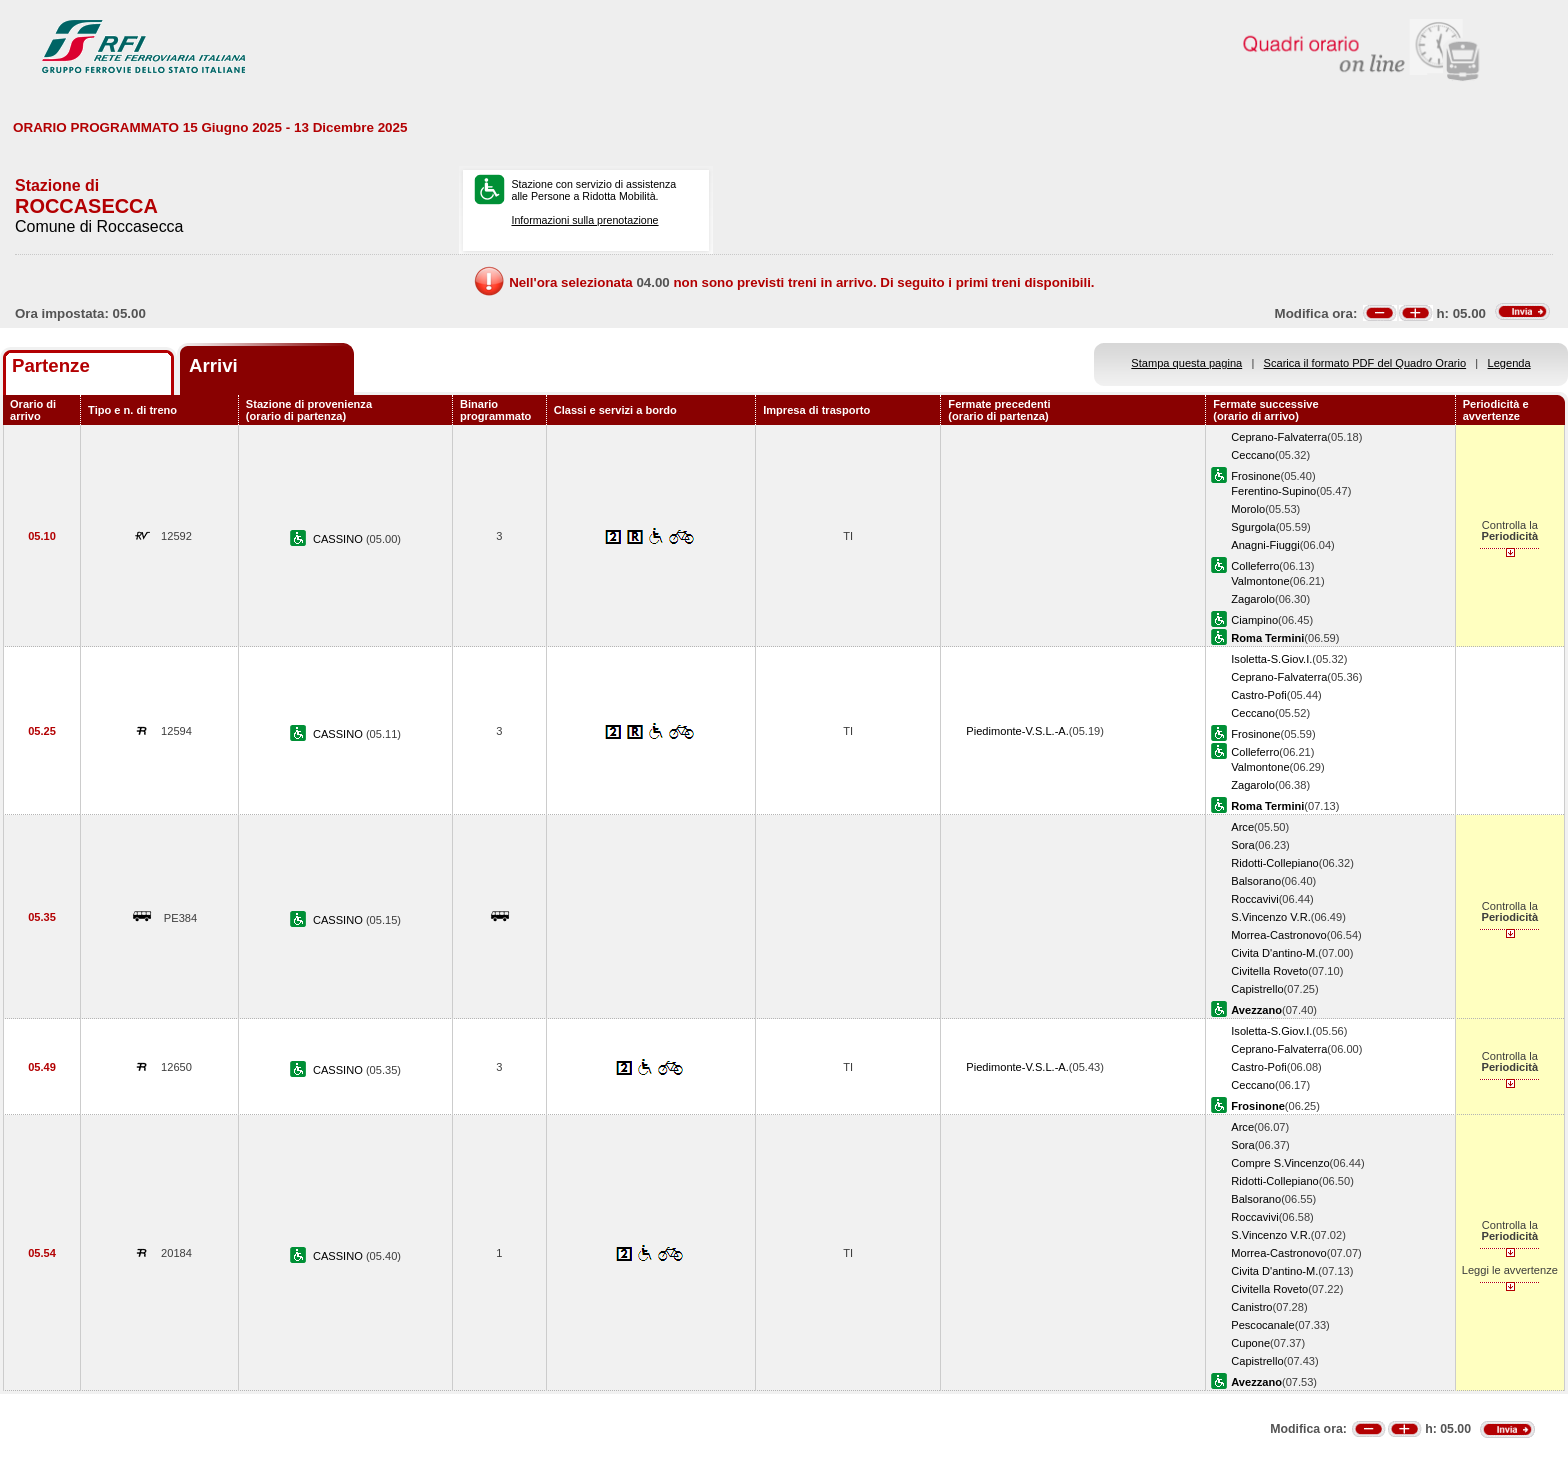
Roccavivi (1254, 899)
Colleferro (1255, 566)
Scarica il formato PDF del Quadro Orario (1365, 363)
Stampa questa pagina (1186, 363)
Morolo (1248, 509)
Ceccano (1253, 455)
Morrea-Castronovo (1278, 935)
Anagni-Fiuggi (1265, 545)
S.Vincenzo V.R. (1270, 917)
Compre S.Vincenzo (1280, 1163)
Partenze (51, 365)
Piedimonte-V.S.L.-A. (1017, 731)
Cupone (1250, 1343)
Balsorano (1256, 881)
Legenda (1509, 363)
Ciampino (1254, 620)
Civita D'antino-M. (1274, 953)
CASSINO (339, 539)
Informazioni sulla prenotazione (584, 220)
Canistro (1251, 1307)
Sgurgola (1253, 527)
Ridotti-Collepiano (1274, 863)
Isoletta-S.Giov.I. (1271, 659)
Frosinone (1255, 476)
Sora (1242, 845)
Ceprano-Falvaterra (1279, 437)
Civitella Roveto (1269, 971)
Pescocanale (1262, 1325)
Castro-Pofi (1258, 695)
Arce (1242, 827)
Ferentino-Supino (1273, 491)
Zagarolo (1253, 599)
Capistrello (1257, 989)
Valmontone (1260, 581)
